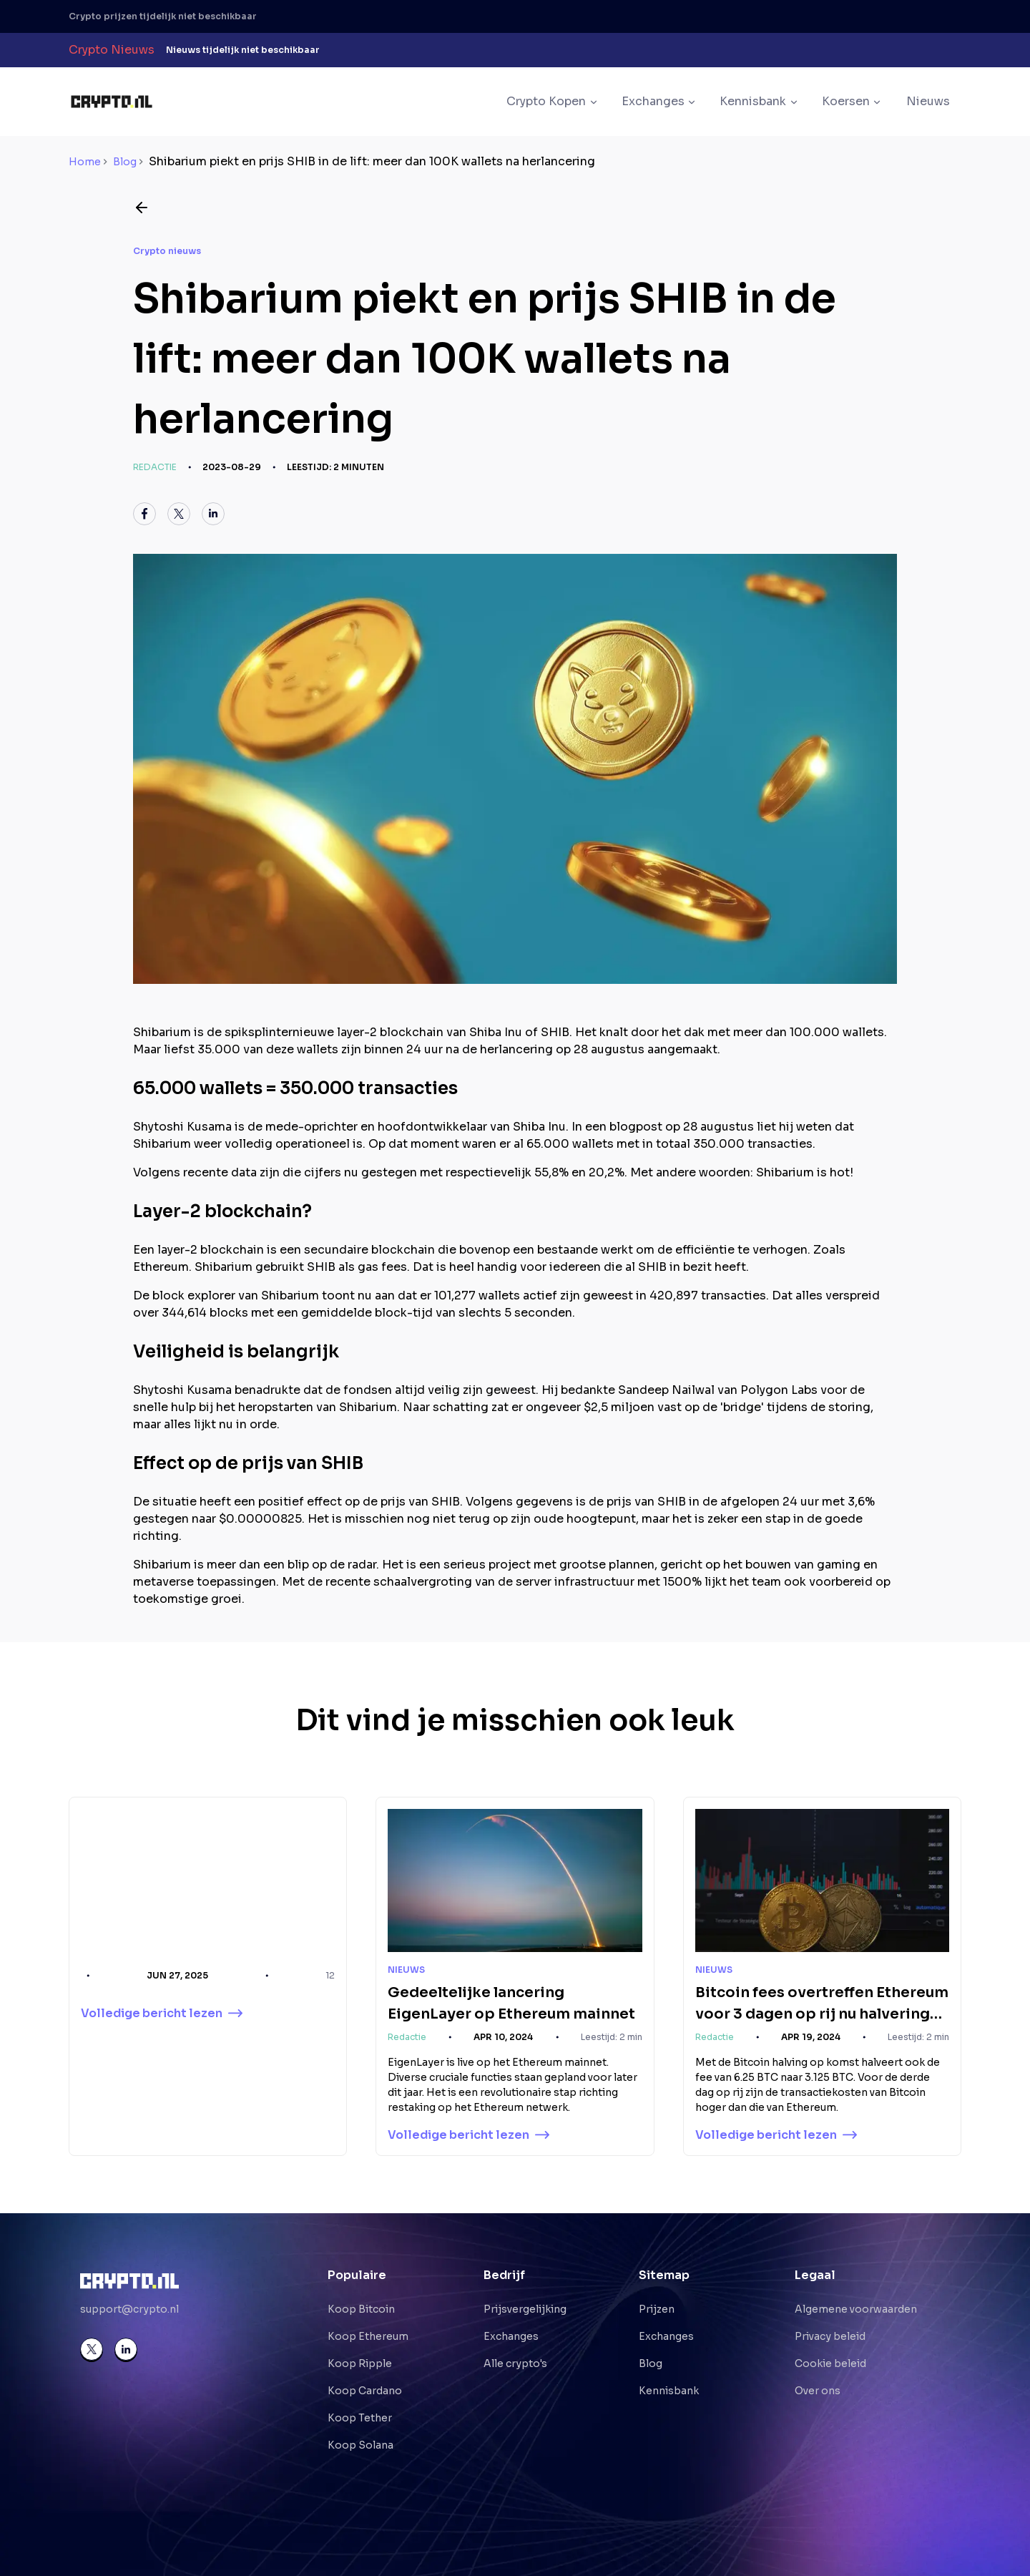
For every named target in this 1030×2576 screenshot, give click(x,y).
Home (85, 161)
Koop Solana (360, 2445)
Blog (125, 161)
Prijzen (657, 2309)
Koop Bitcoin (361, 2309)
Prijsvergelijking (525, 2309)
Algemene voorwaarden (856, 2309)
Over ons (817, 2390)
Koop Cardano (365, 2390)
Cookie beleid (830, 2363)
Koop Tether (360, 2417)
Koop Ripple (360, 2363)
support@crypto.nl (129, 2309)
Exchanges (511, 2336)
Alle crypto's (515, 2363)
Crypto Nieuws (111, 49)
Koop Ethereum (368, 2336)
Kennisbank (669, 2390)
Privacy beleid (830, 2336)
